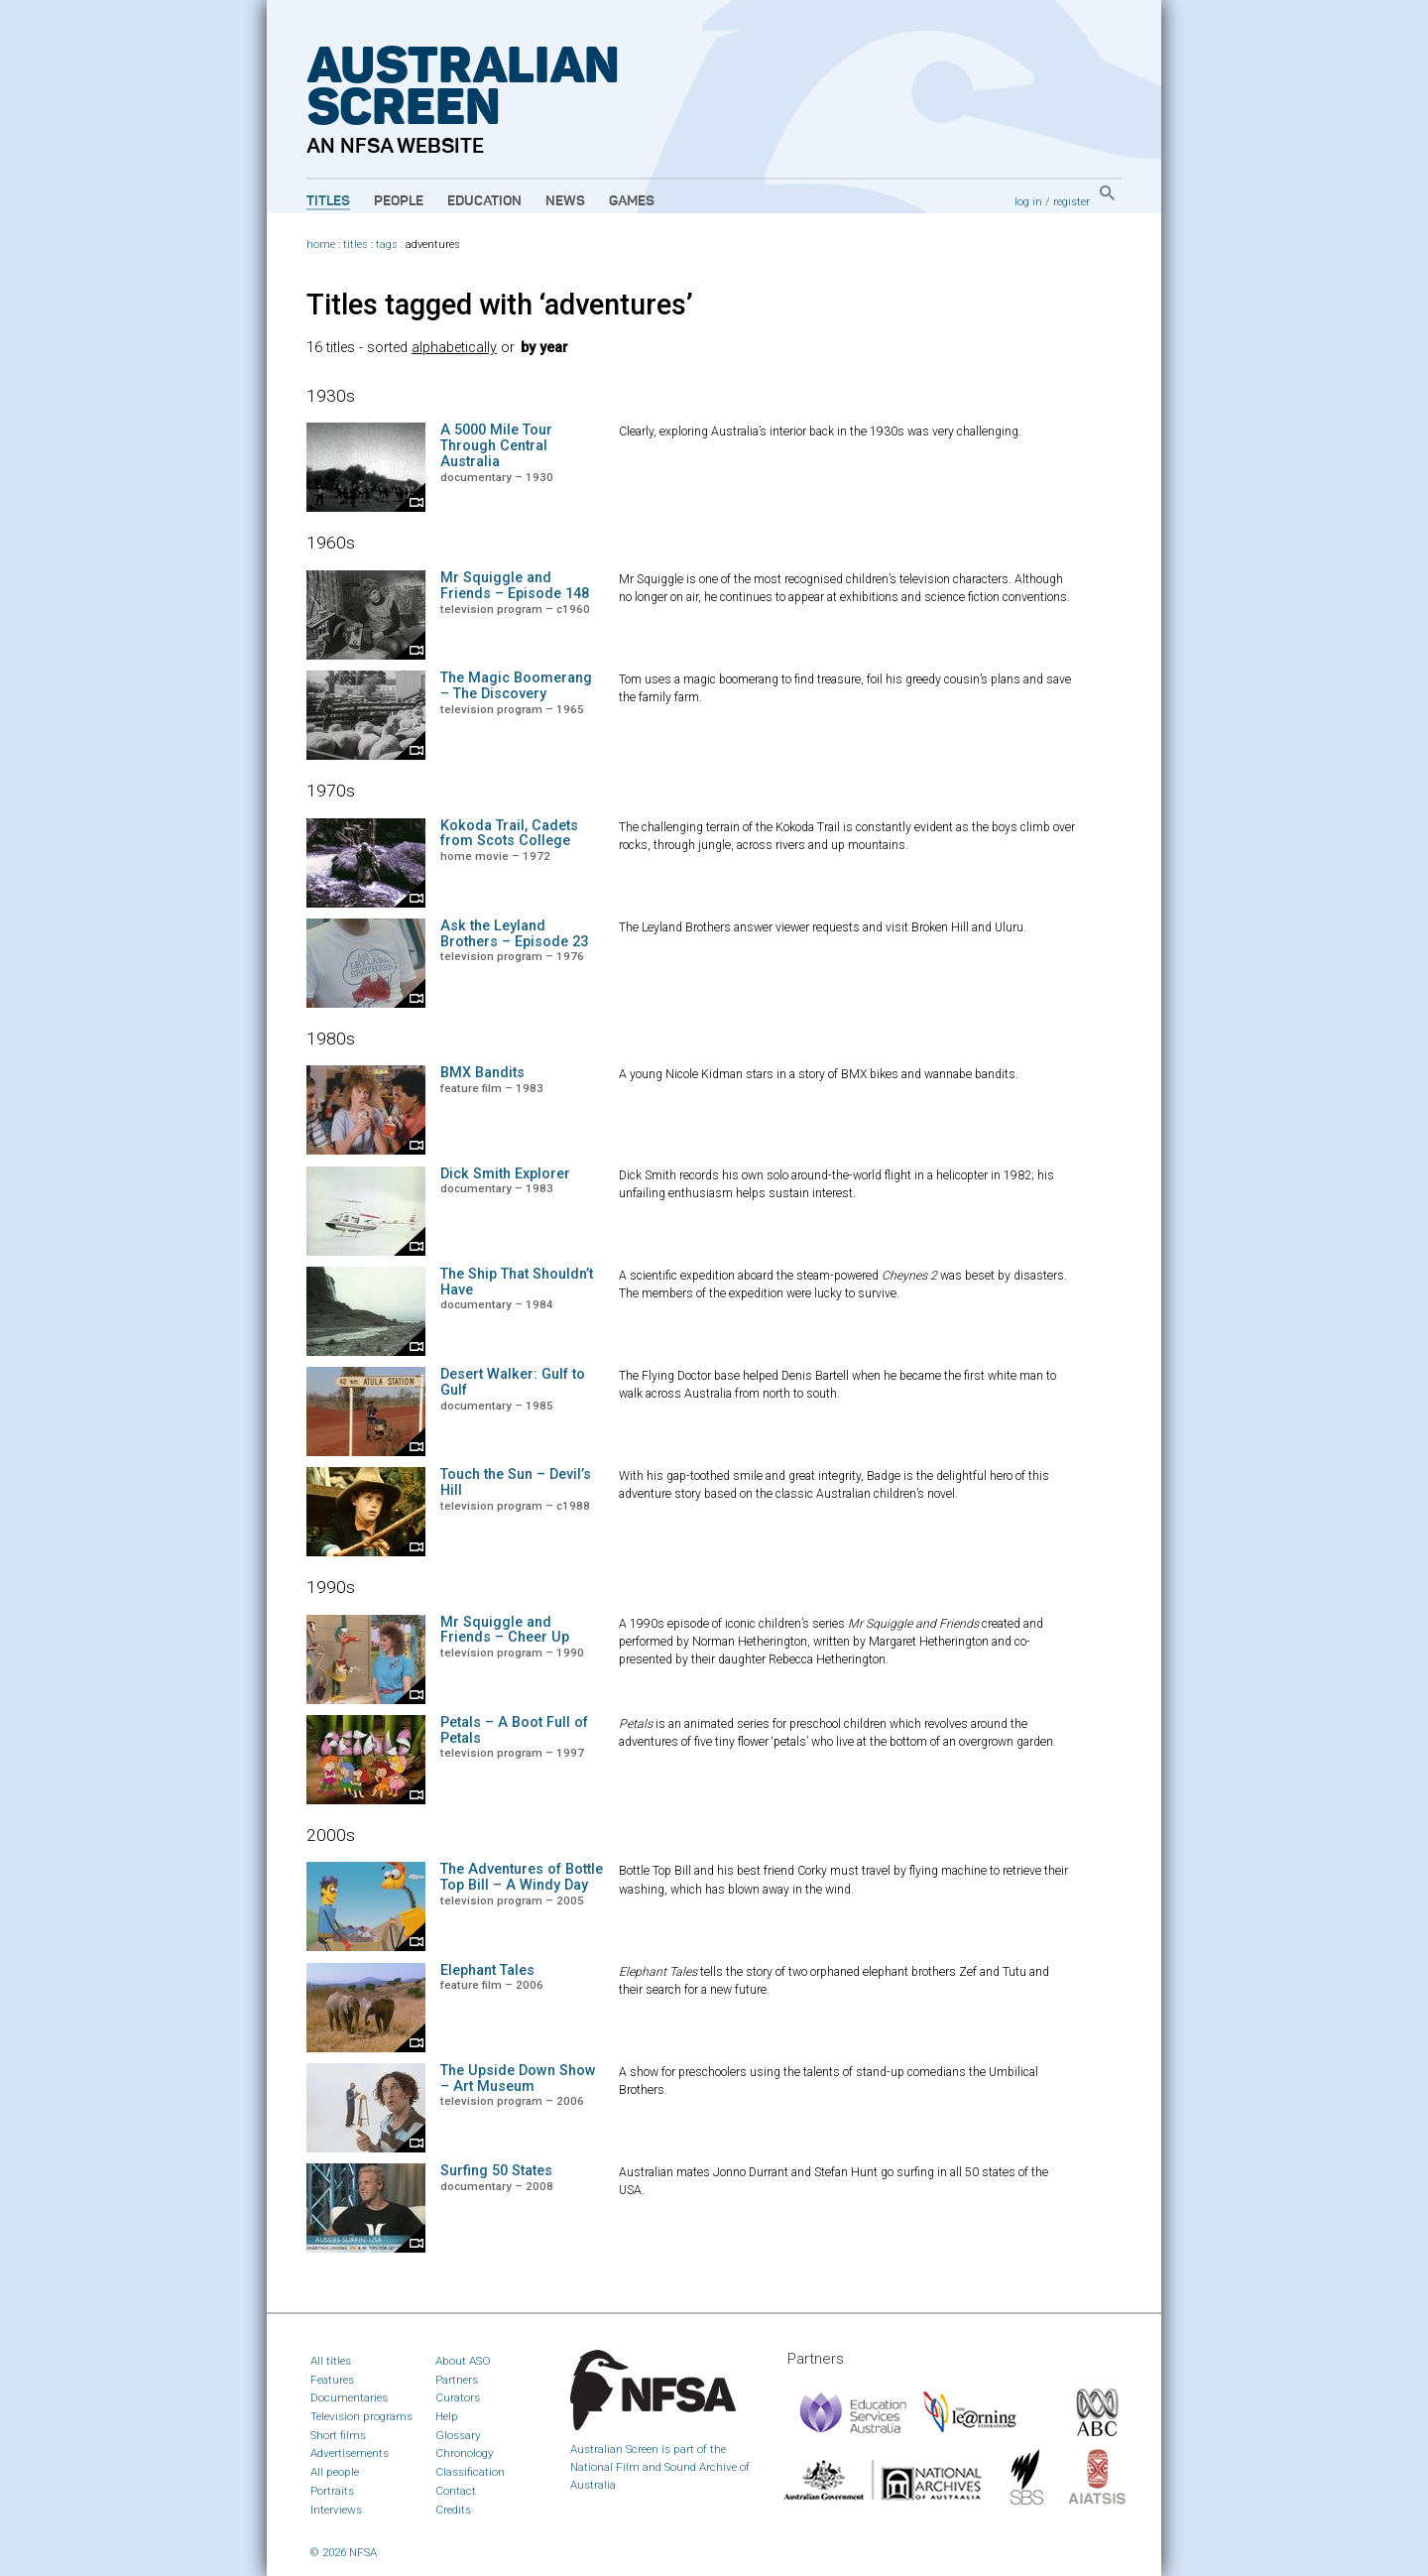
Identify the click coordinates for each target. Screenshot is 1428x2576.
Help (446, 2416)
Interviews (336, 2509)
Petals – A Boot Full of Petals (514, 1730)
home (320, 244)
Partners (456, 2380)
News (565, 201)
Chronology (464, 2453)
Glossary (458, 2435)
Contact (455, 2491)
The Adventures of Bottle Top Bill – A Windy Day (521, 1877)
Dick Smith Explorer (505, 1173)
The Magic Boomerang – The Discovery (516, 686)
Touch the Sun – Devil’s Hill (515, 1482)
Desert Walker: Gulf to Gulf (512, 1382)
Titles (328, 201)
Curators (457, 2397)
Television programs (361, 2416)
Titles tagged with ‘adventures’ (499, 304)
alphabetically (454, 347)
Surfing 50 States (496, 2170)
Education (484, 201)
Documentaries (349, 2397)
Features (332, 2380)
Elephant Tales (487, 1970)
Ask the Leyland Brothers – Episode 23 (514, 934)
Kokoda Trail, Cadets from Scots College (509, 833)
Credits (453, 2509)
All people (334, 2472)
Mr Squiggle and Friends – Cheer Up (504, 1630)
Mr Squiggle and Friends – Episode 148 (514, 585)
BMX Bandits (482, 1072)
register (1071, 201)
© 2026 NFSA (343, 2552)
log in (1028, 201)
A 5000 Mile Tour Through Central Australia (496, 446)
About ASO (463, 2361)
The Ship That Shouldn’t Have (516, 1282)
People (398, 201)
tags (387, 244)
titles (355, 244)
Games (631, 201)
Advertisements (349, 2453)
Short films (338, 2435)
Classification (470, 2472)
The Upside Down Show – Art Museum (518, 2078)
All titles (330, 2361)
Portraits (332, 2491)
